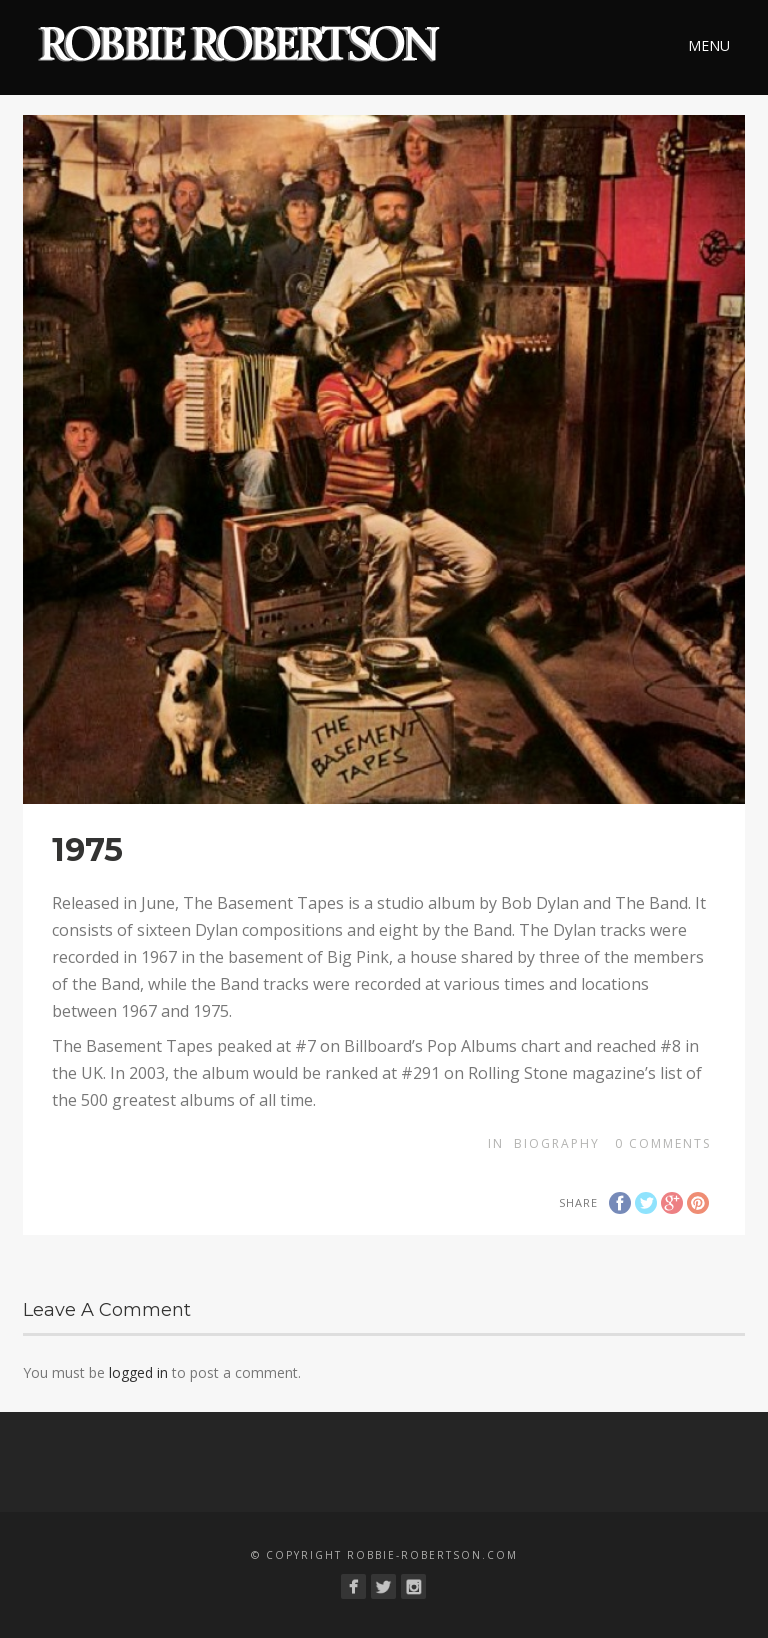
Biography (557, 1143)
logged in (138, 1372)
